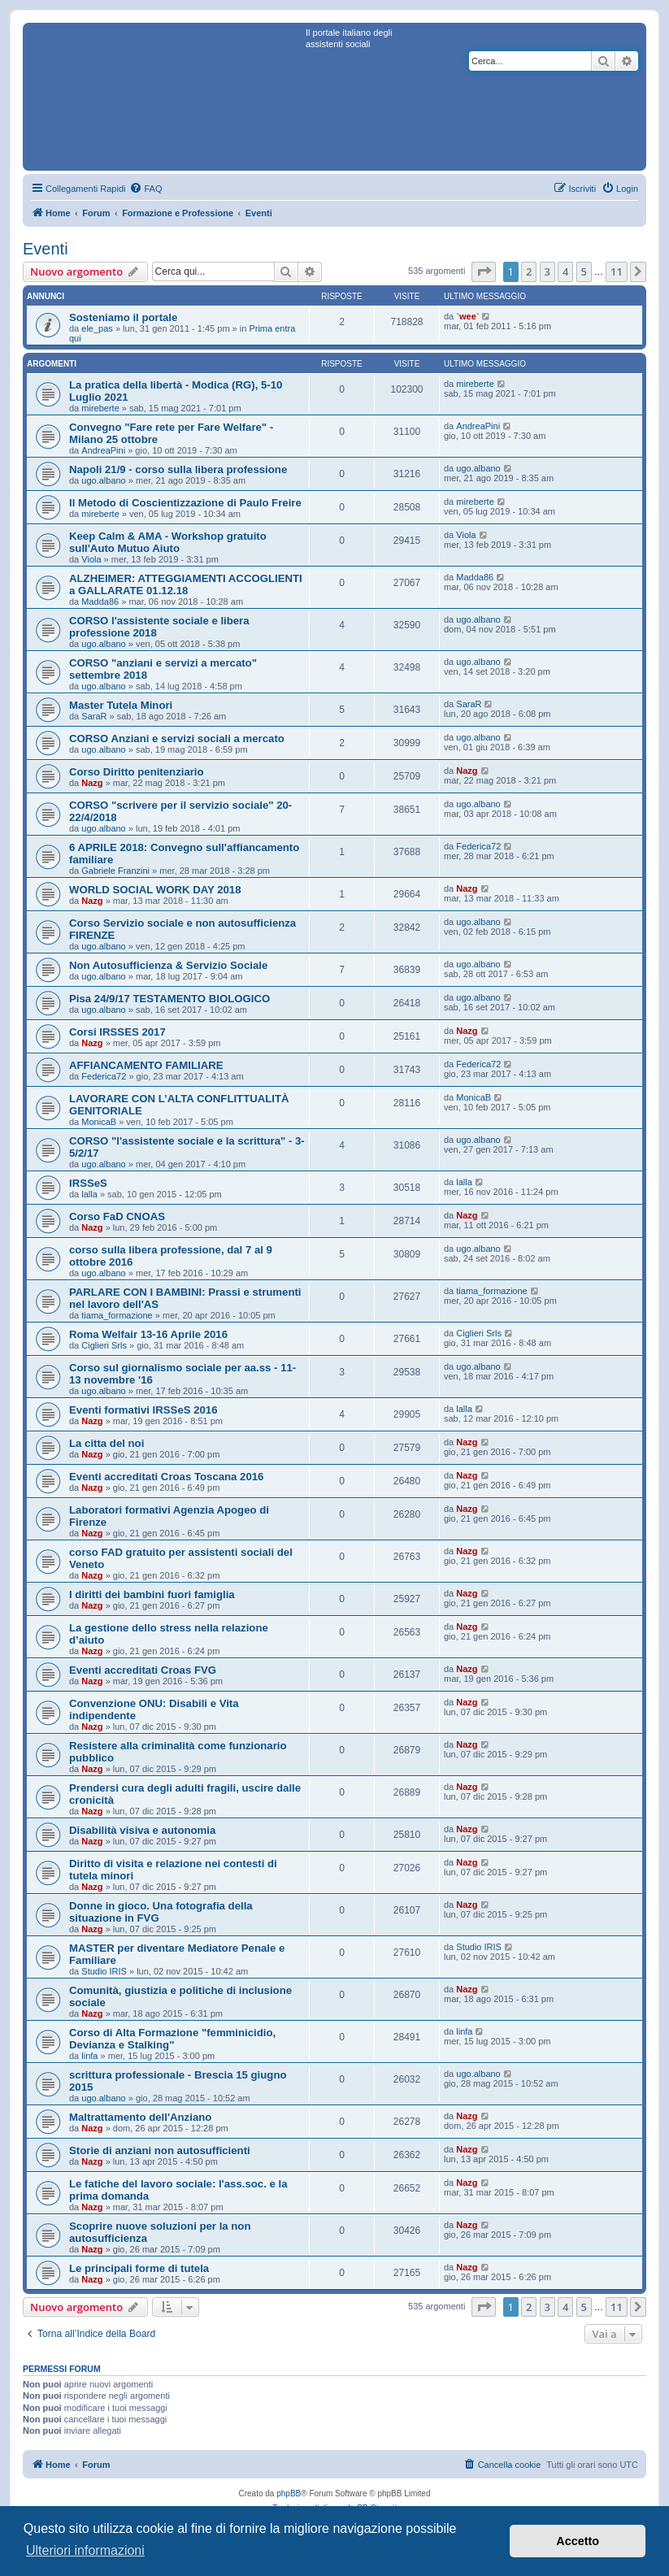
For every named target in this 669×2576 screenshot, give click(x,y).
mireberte (100, 408)
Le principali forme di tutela (139, 2268)
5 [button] (584, 271)
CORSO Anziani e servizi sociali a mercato (177, 738)
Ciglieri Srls (104, 1345)
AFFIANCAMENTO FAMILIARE (146, 1065)
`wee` (467, 316)
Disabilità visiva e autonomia (142, 1830)
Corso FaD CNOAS (117, 1216)
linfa (89, 2056)
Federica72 (478, 846)
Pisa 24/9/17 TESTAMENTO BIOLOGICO (169, 999)
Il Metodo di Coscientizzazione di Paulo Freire (185, 503)
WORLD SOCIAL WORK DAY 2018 (155, 890)
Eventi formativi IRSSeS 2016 (143, 1410)
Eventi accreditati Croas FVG (142, 1670)
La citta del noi (106, 1443)
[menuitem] (145, 188)
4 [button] (565, 271)
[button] (483, 271)
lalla (89, 1194)
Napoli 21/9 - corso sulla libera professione (178, 469)
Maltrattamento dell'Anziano (140, 2117)
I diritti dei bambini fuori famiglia (152, 1594)
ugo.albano (103, 480)
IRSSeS (88, 1183)
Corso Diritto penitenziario (136, 772)
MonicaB (98, 1122)
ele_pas (97, 328)
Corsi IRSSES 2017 (117, 1032)
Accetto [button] (577, 2541)
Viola (91, 559)
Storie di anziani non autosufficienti (159, 2150)
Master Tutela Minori (120, 705)
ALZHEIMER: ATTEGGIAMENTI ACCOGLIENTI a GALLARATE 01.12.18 (185, 584)
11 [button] (616, 271)
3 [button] (547, 271)
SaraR (93, 716)
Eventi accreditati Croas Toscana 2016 (166, 1476)
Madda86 (100, 601)
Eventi (45, 249)
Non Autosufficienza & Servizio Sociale (168, 965)
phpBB (288, 2493)
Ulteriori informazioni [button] (85, 2550)
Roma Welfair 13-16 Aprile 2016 (148, 1334)
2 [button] (529, 271)
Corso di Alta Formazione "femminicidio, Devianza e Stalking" (172, 2038)
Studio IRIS (104, 1971)
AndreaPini (103, 450)
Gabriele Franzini (115, 870)
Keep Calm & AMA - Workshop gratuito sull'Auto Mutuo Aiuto (168, 542)
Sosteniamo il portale (123, 317)
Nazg (91, 783)
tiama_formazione (116, 1315)
